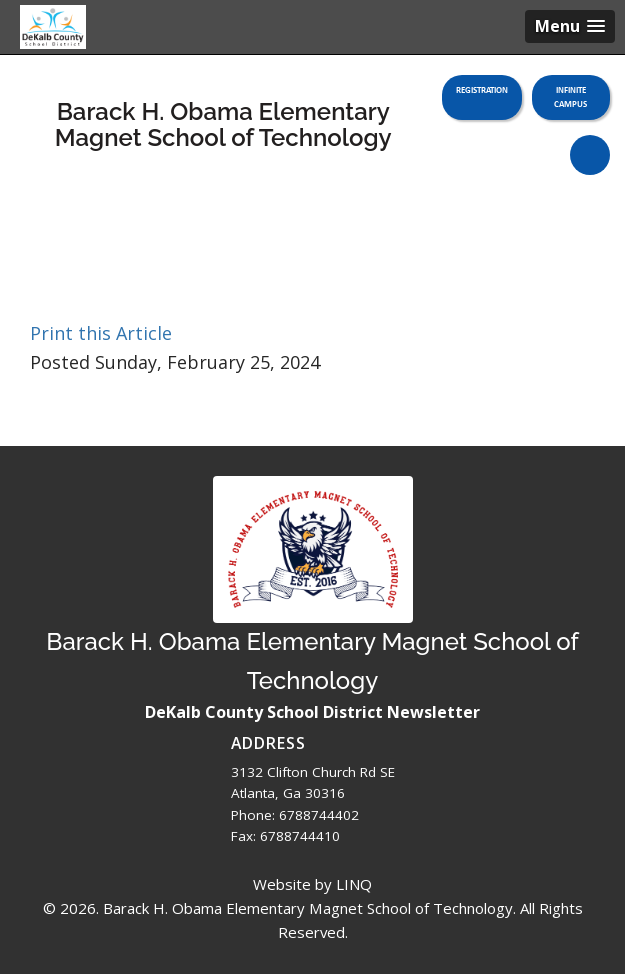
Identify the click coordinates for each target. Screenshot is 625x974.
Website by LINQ (312, 884)
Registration (482, 90)
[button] (570, 26)
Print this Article (101, 333)
